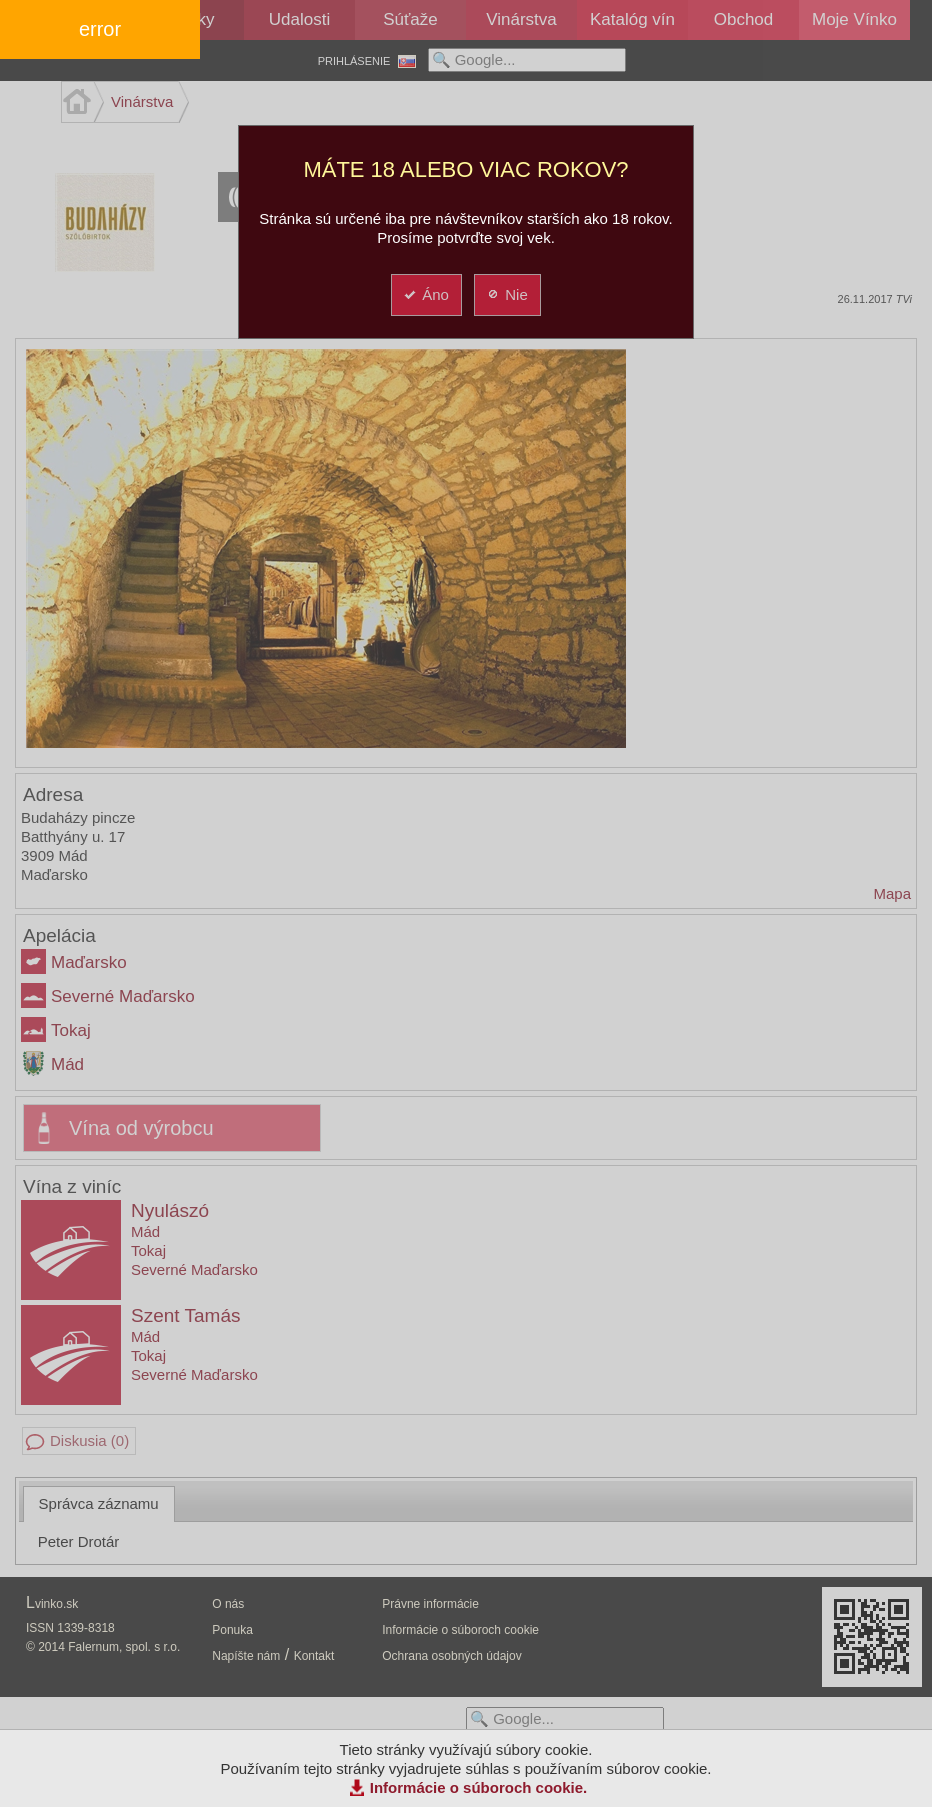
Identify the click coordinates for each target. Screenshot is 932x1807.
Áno (425, 294)
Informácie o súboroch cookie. (479, 1787)
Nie (506, 294)
